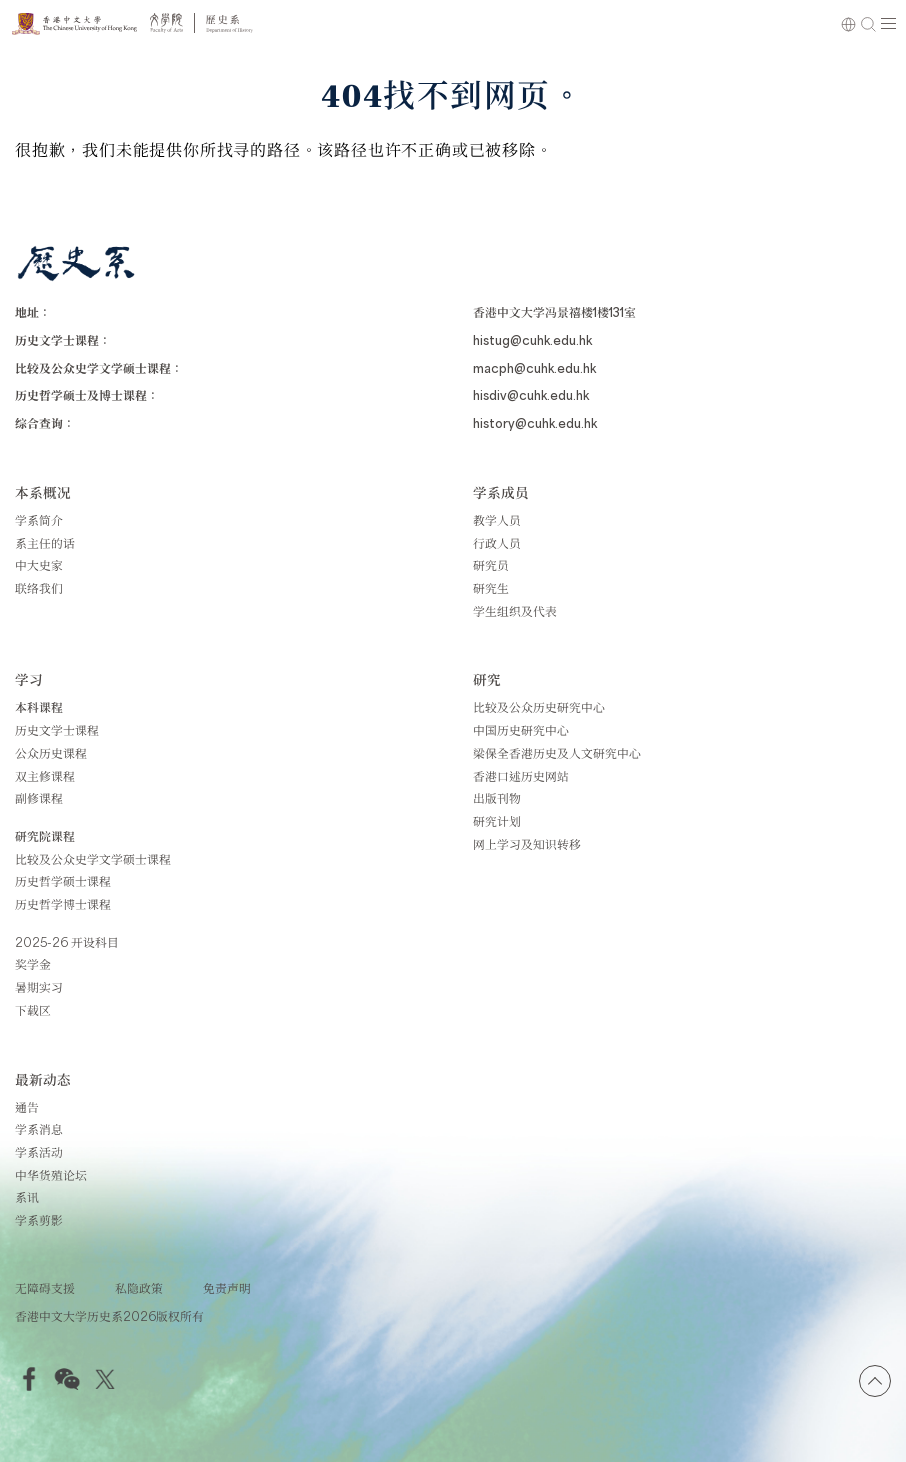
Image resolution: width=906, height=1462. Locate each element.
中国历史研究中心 (521, 730)
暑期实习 (39, 987)
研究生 (491, 588)
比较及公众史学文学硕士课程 (93, 859)
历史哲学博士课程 (63, 904)
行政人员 (497, 543)
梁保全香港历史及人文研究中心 (557, 753)
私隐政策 (139, 1288)
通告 (27, 1107)
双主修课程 (45, 776)
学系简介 (39, 520)
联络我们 (39, 588)
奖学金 (33, 964)
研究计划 (497, 821)
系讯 (27, 1197)
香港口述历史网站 (521, 776)
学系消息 (39, 1129)
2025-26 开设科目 (67, 942)
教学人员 (497, 520)
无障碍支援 (45, 1288)
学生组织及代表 (515, 611)
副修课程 (39, 798)
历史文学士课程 (57, 730)
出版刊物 (497, 798)
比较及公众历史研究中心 (539, 707)
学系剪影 (39, 1220)
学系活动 (39, 1152)
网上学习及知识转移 (527, 844)
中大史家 (39, 565)
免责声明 (227, 1288)
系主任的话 (45, 543)
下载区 (33, 1010)
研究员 (491, 565)
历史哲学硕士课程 (63, 881)
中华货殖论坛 (51, 1175)
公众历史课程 (51, 753)
